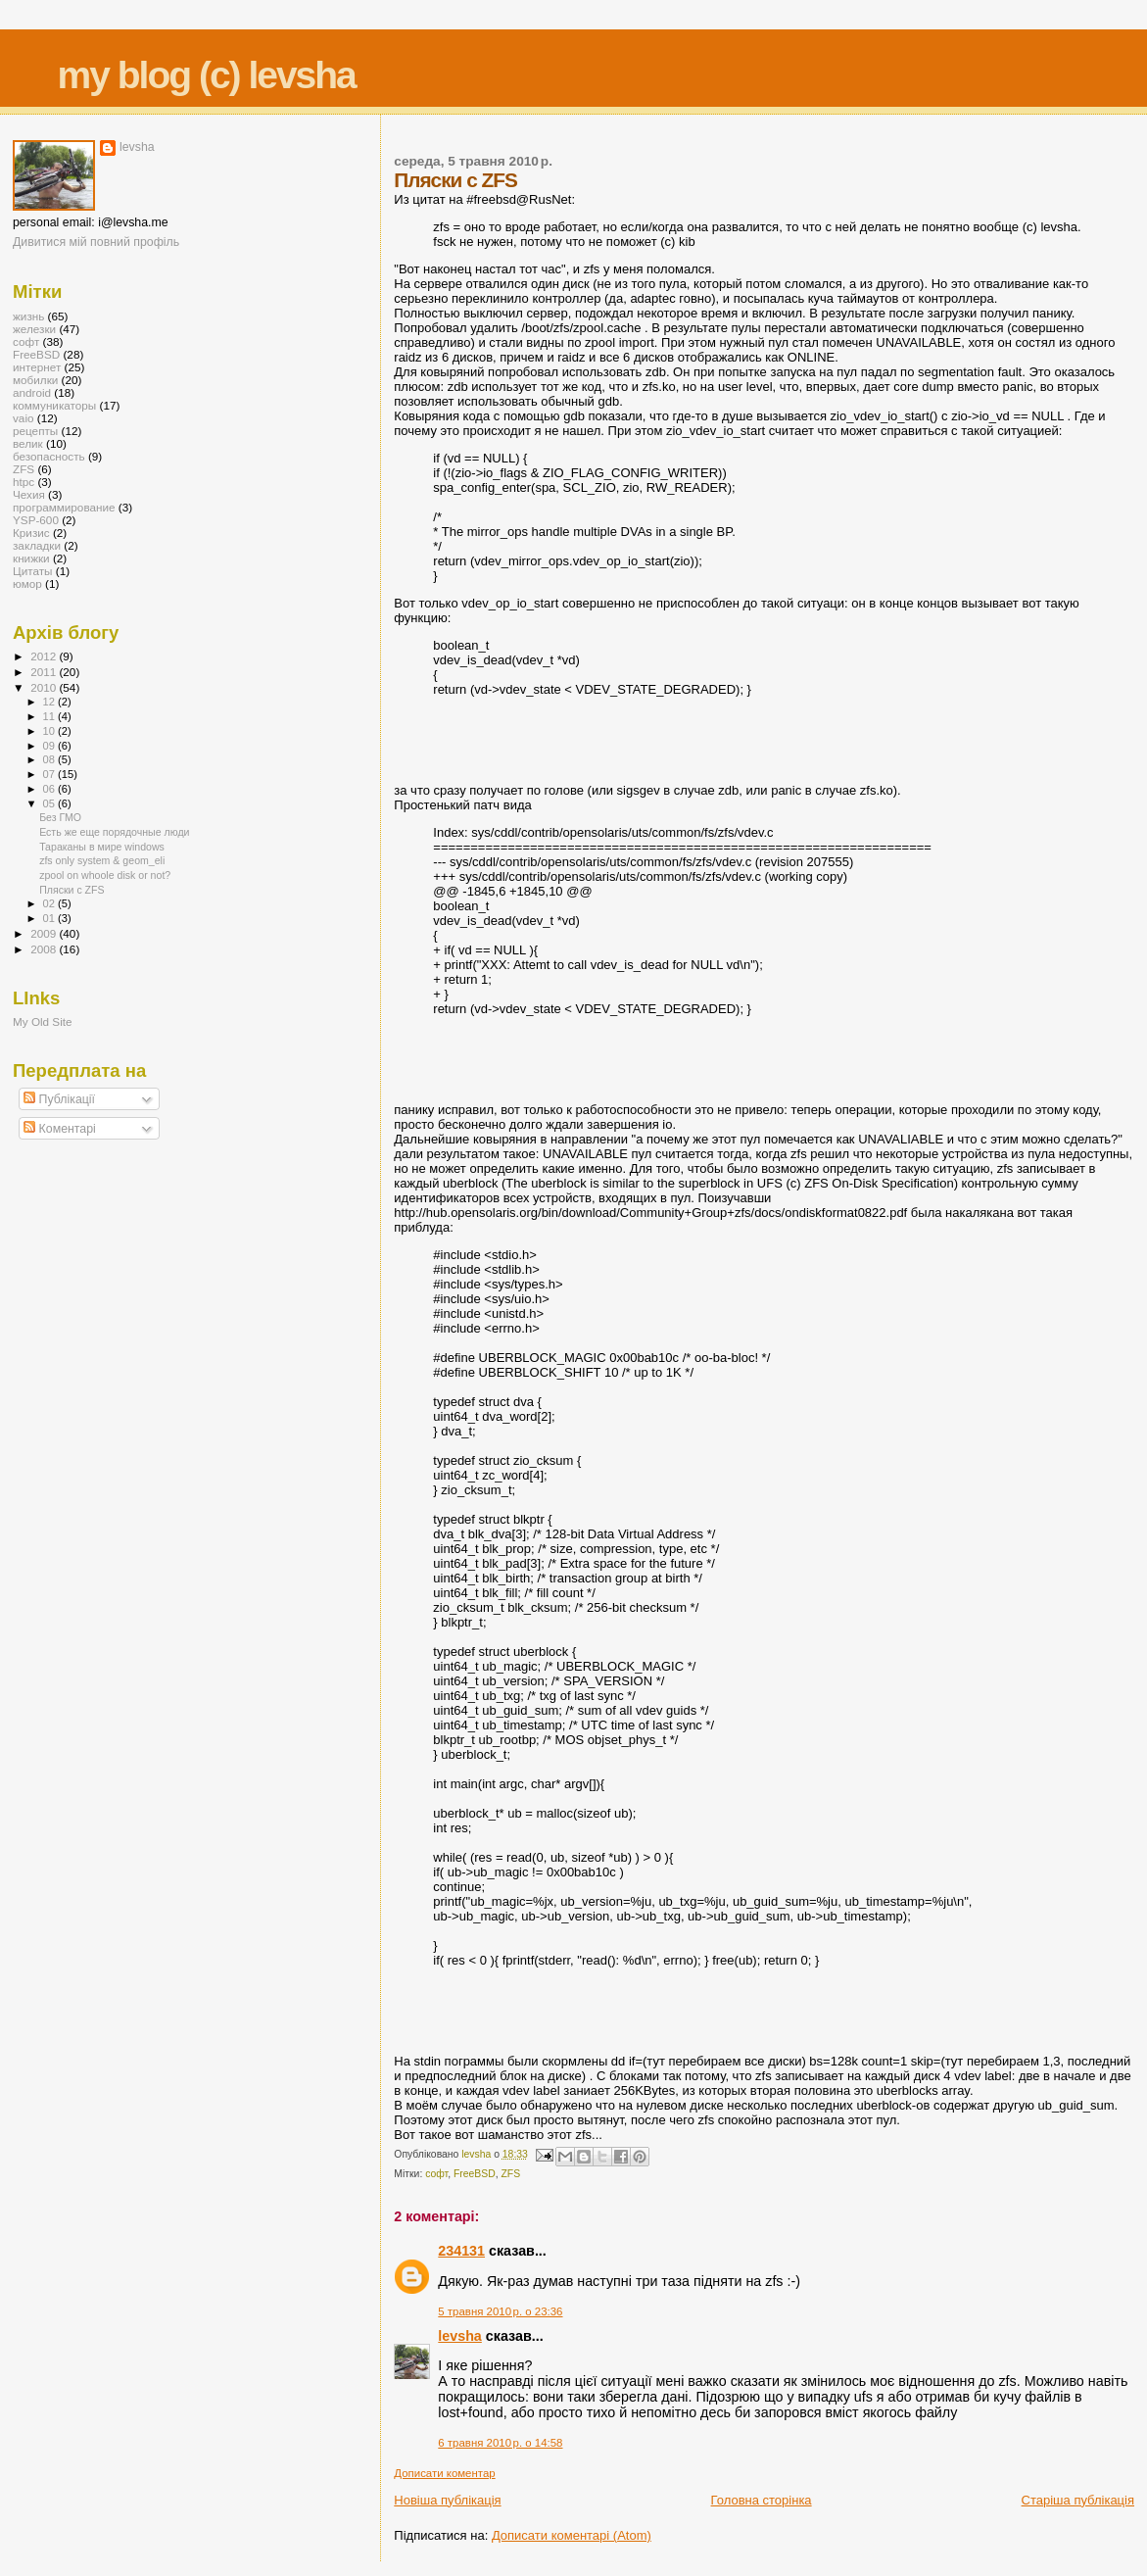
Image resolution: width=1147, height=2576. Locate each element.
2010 (44, 687)
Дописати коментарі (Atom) (571, 2535)
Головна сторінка (761, 2500)
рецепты (35, 430)
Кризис (31, 532)
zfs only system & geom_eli (102, 860)
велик (28, 443)
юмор (27, 583)
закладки (37, 545)
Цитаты (33, 570)
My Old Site (42, 1021)
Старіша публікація (1078, 2500)
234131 (461, 2251)
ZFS (511, 2173)
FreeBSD (475, 2173)
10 (50, 731)
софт (436, 2173)
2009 (44, 933)
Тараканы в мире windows (102, 846)
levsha (460, 2336)
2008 (44, 949)
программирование (64, 507)
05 (50, 803)
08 (50, 759)
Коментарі (60, 1129)
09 (50, 746)
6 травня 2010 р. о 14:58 (500, 2443)
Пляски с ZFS (71, 890)
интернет (37, 367)
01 (50, 918)
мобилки (35, 379)
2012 (44, 656)
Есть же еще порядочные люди (114, 832)
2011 (44, 671)
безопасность (49, 456)
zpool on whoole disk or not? (104, 875)
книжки (31, 558)
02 (50, 903)
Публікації (59, 1099)
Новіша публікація (447, 2500)
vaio (23, 418)
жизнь (28, 316)
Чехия (29, 494)
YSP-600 (36, 519)
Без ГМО (60, 817)
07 (50, 774)
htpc (23, 481)
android (32, 392)
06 (50, 789)
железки (34, 328)
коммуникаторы (54, 405)
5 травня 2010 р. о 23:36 (500, 2311)
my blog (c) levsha (207, 75)
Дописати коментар (444, 2473)
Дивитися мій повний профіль (96, 242)
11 (50, 716)
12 (50, 701)
